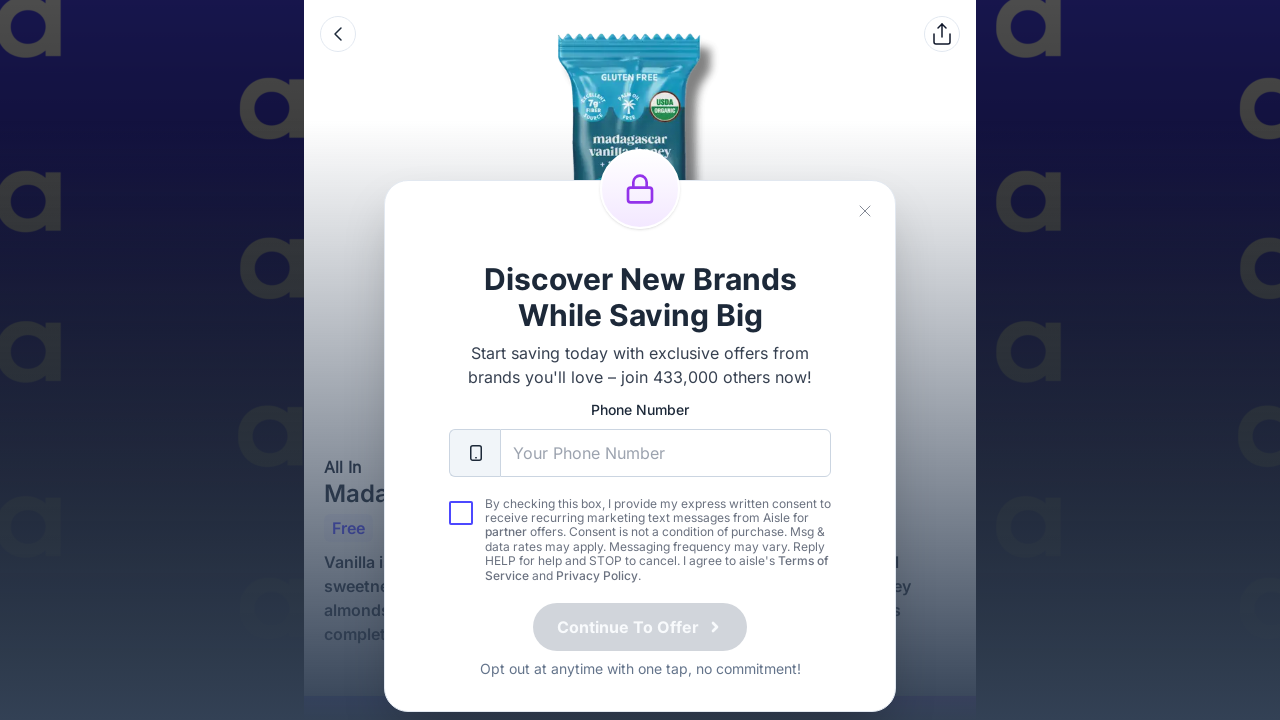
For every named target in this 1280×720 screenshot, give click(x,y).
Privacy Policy (597, 591)
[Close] (865, 227)
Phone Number (640, 425)
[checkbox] (461, 529)
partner (506, 547)
